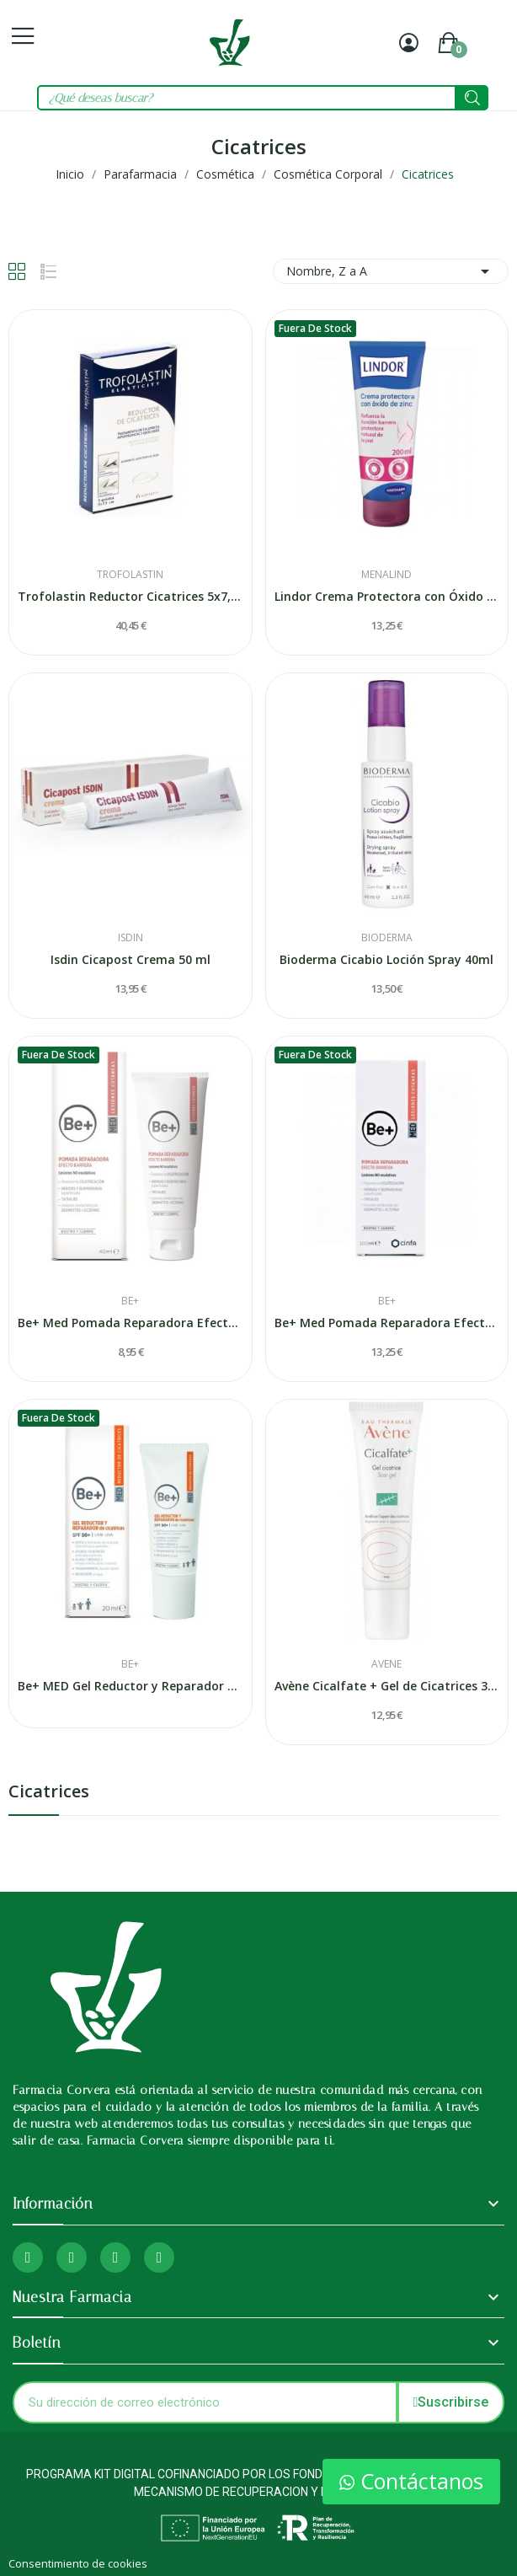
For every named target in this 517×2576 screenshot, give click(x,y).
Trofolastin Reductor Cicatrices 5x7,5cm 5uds (130, 596)
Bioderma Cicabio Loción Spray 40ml (386, 959)
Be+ (130, 1301)
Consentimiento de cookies (77, 2563)
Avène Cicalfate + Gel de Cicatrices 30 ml (387, 1686)
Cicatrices (48, 1792)
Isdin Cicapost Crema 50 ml (131, 959)
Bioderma (387, 938)
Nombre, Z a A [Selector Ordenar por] (390, 271)
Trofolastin (130, 575)
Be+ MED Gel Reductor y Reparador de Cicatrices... (130, 1686)
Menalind (386, 575)
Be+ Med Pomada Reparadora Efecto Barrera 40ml (130, 1323)
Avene (386, 1664)
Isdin (130, 938)
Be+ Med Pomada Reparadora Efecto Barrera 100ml (387, 1323)
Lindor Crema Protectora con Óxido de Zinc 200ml (387, 596)
